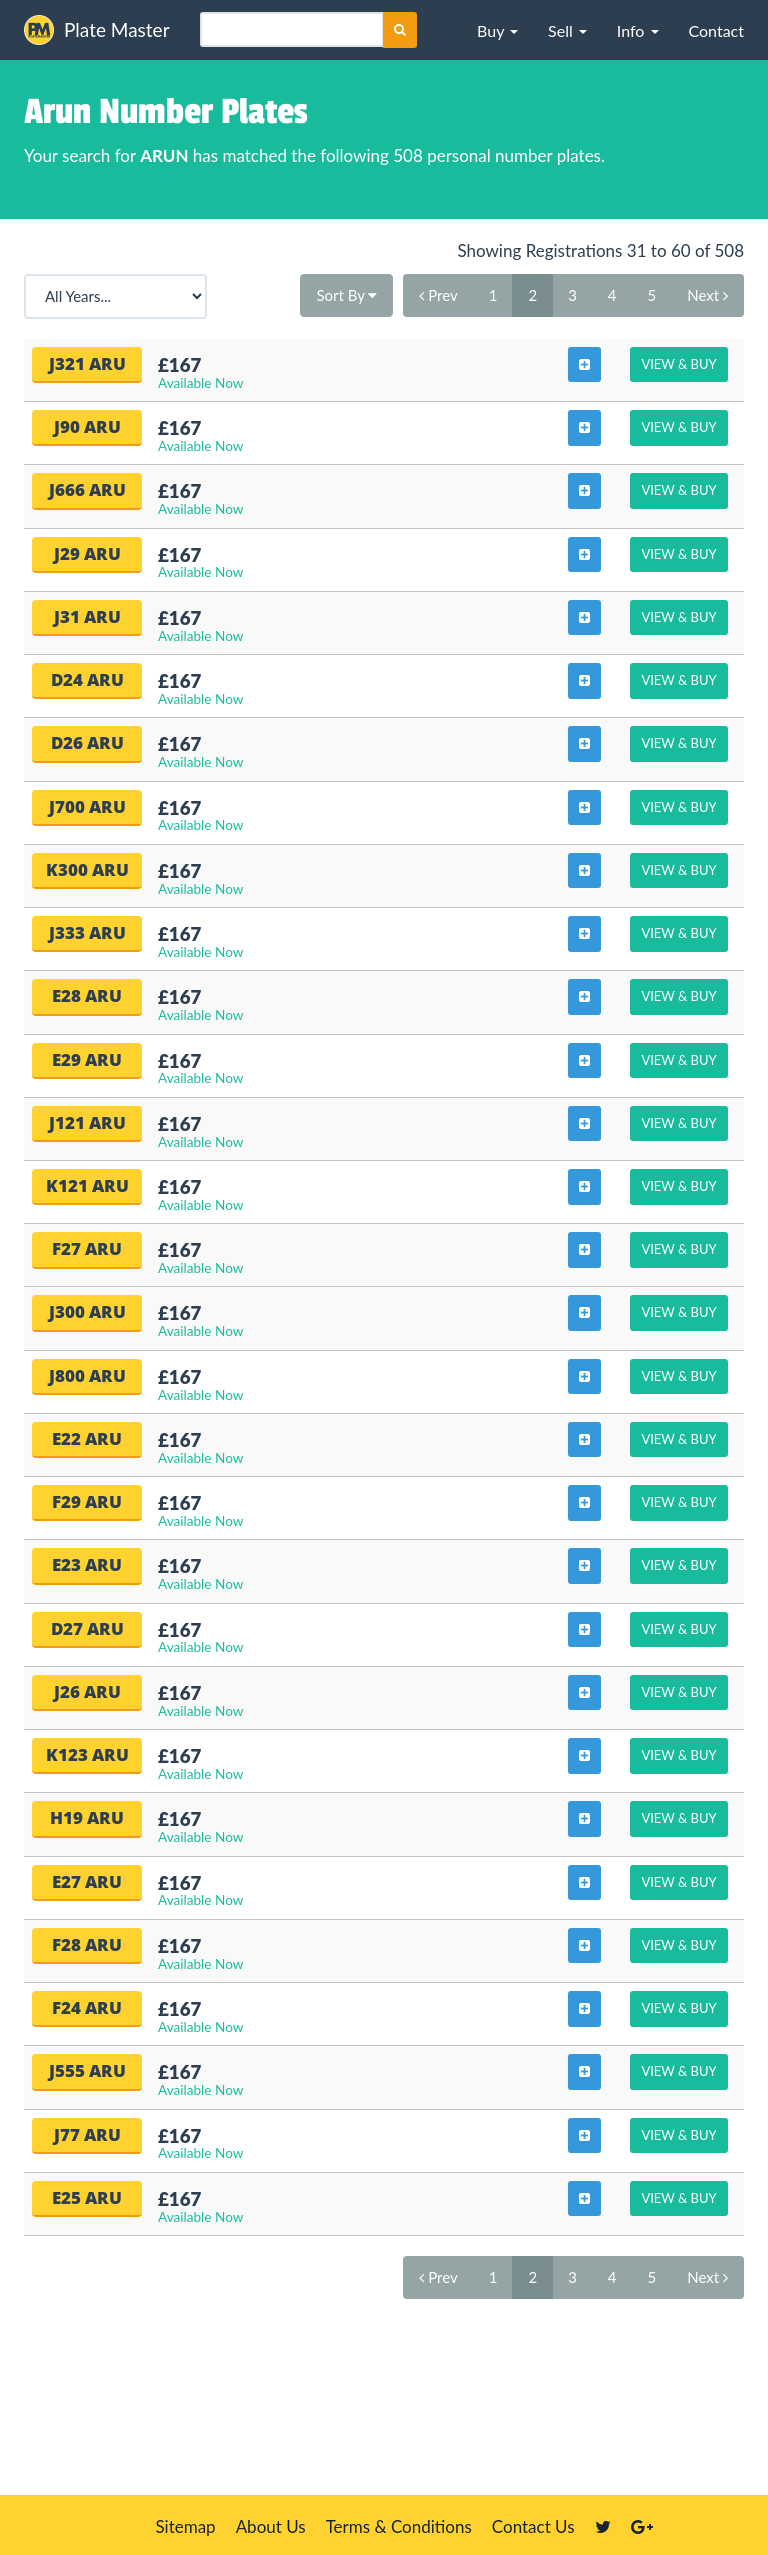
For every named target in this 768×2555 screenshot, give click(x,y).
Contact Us (533, 2526)
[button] (497, 30)
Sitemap (185, 2526)
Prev (438, 295)
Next (707, 295)
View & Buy (678, 364)
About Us (271, 2526)
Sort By (346, 295)
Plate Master (97, 30)
